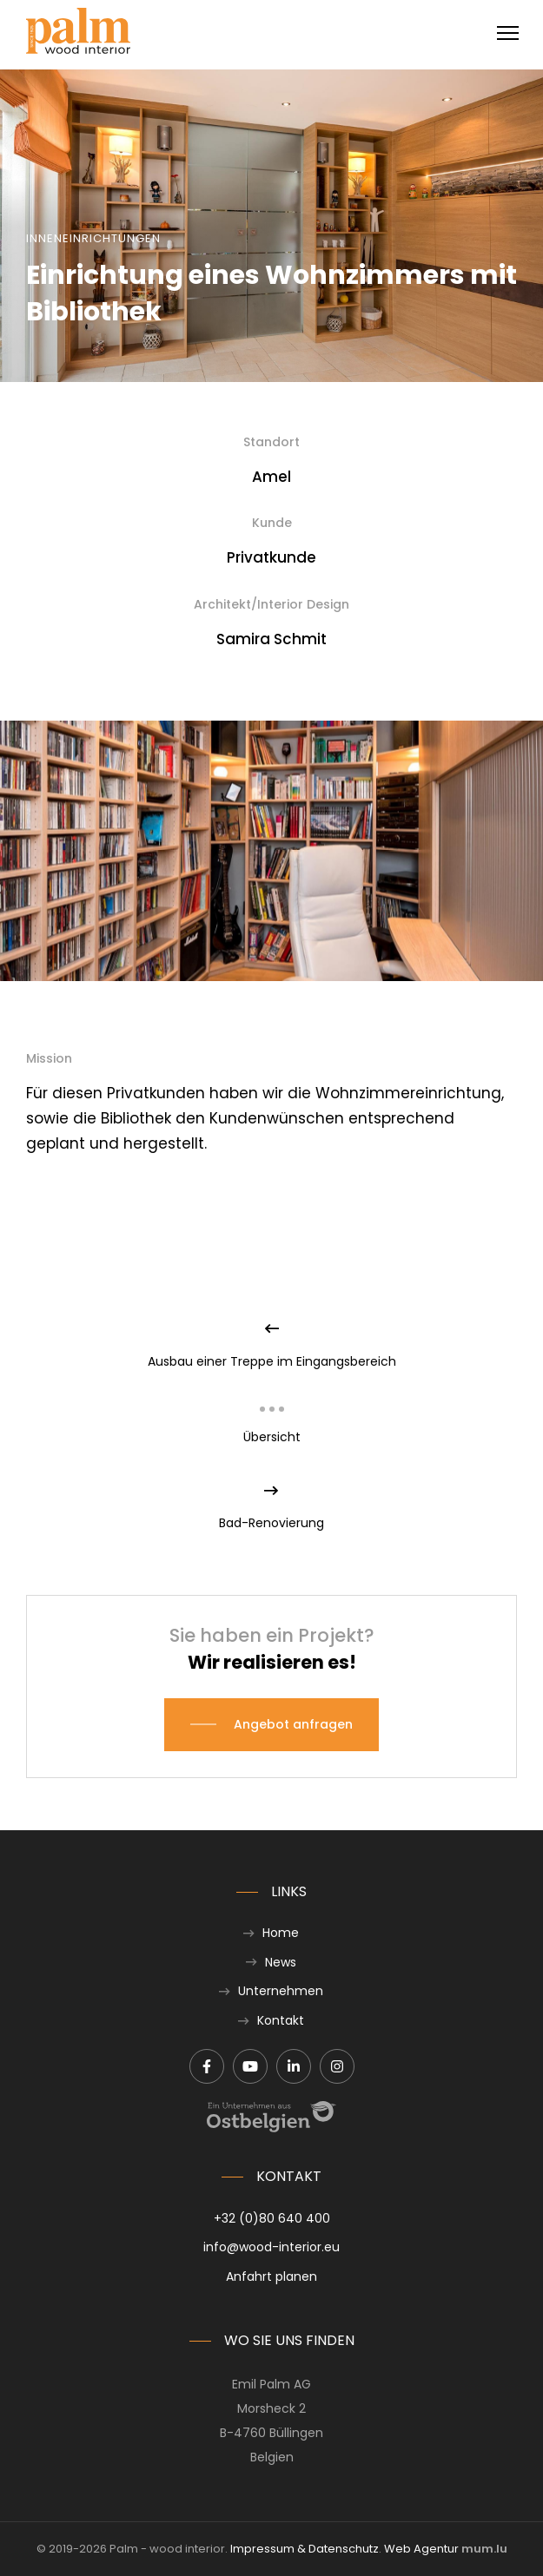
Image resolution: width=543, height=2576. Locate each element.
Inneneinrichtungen (93, 238)
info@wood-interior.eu (271, 2247)
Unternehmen (280, 1991)
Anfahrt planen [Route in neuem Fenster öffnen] (271, 2276)
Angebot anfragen (293, 1724)
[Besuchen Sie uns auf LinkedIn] (293, 2066)
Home (280, 1932)
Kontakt (280, 2020)
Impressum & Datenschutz (304, 2548)
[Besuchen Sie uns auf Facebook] (206, 2066)
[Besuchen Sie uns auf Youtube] (250, 2066)
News (280, 1962)
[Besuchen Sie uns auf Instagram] (337, 2066)
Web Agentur (421, 2548)
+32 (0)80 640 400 (272, 2218)
